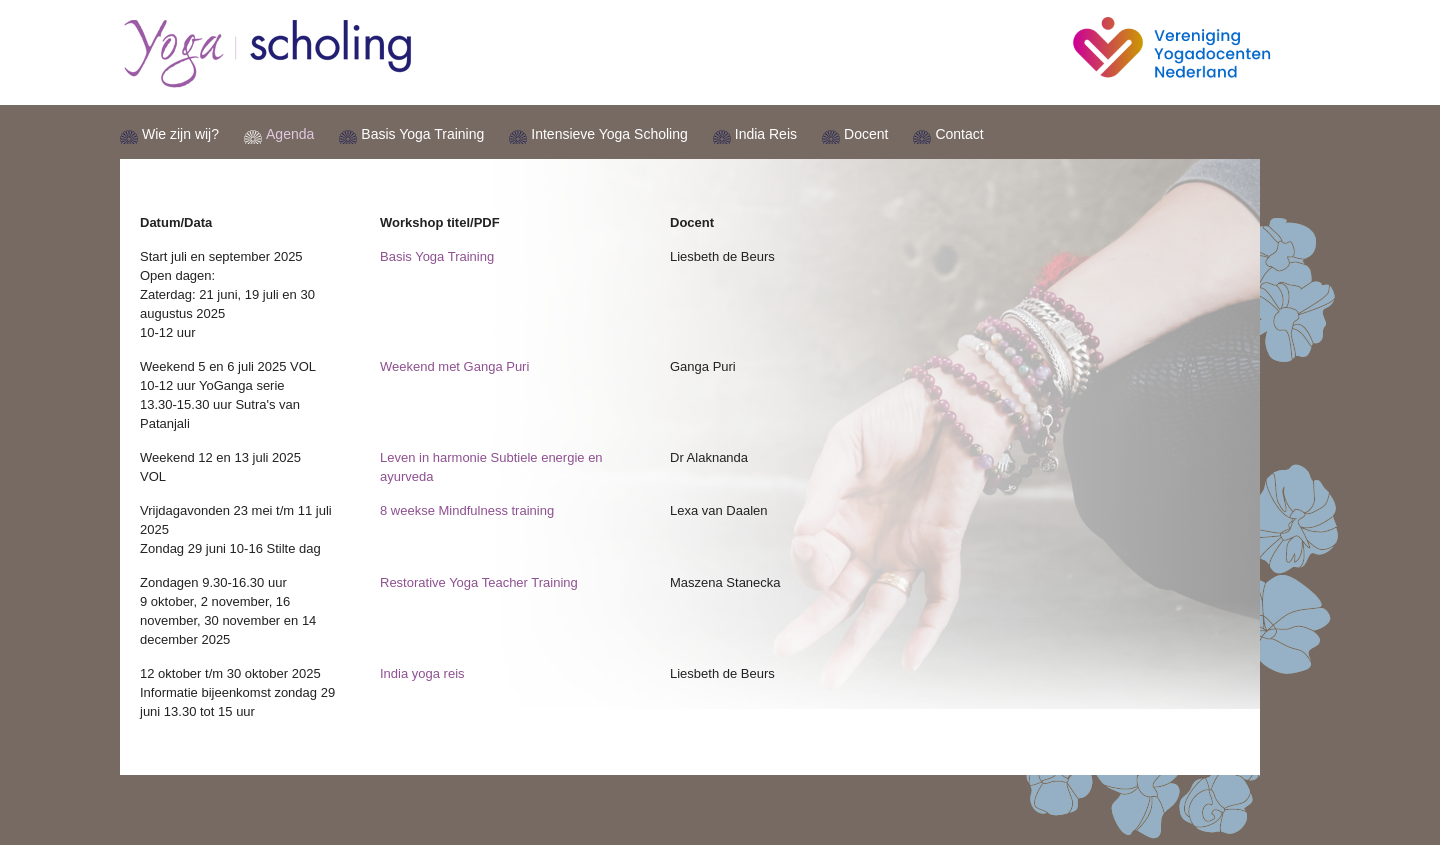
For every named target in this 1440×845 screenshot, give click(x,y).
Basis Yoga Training (422, 134)
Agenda (290, 134)
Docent (866, 134)
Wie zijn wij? (180, 134)
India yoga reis (422, 673)
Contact (959, 134)
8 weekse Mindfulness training (467, 510)
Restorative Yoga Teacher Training (479, 582)
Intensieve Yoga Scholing (609, 134)
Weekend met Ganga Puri (454, 366)
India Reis (766, 134)
